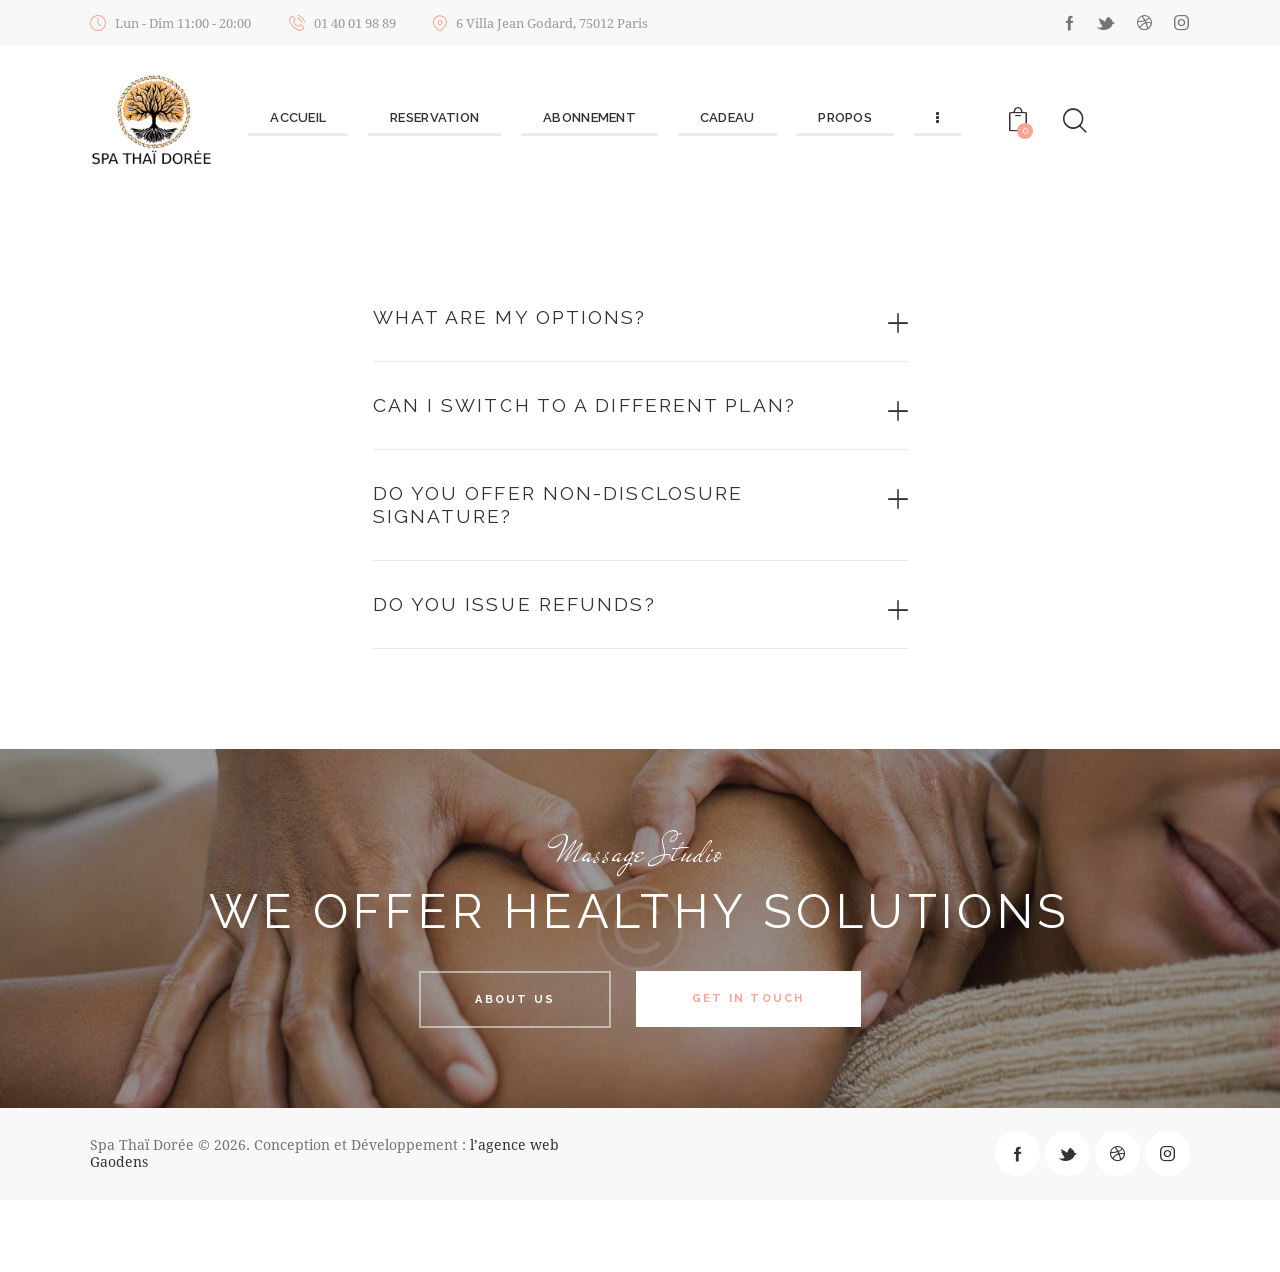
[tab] (640, 322)
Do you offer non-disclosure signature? (613, 560)
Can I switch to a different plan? (595, 432)
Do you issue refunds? (555, 672)
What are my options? (550, 321)
